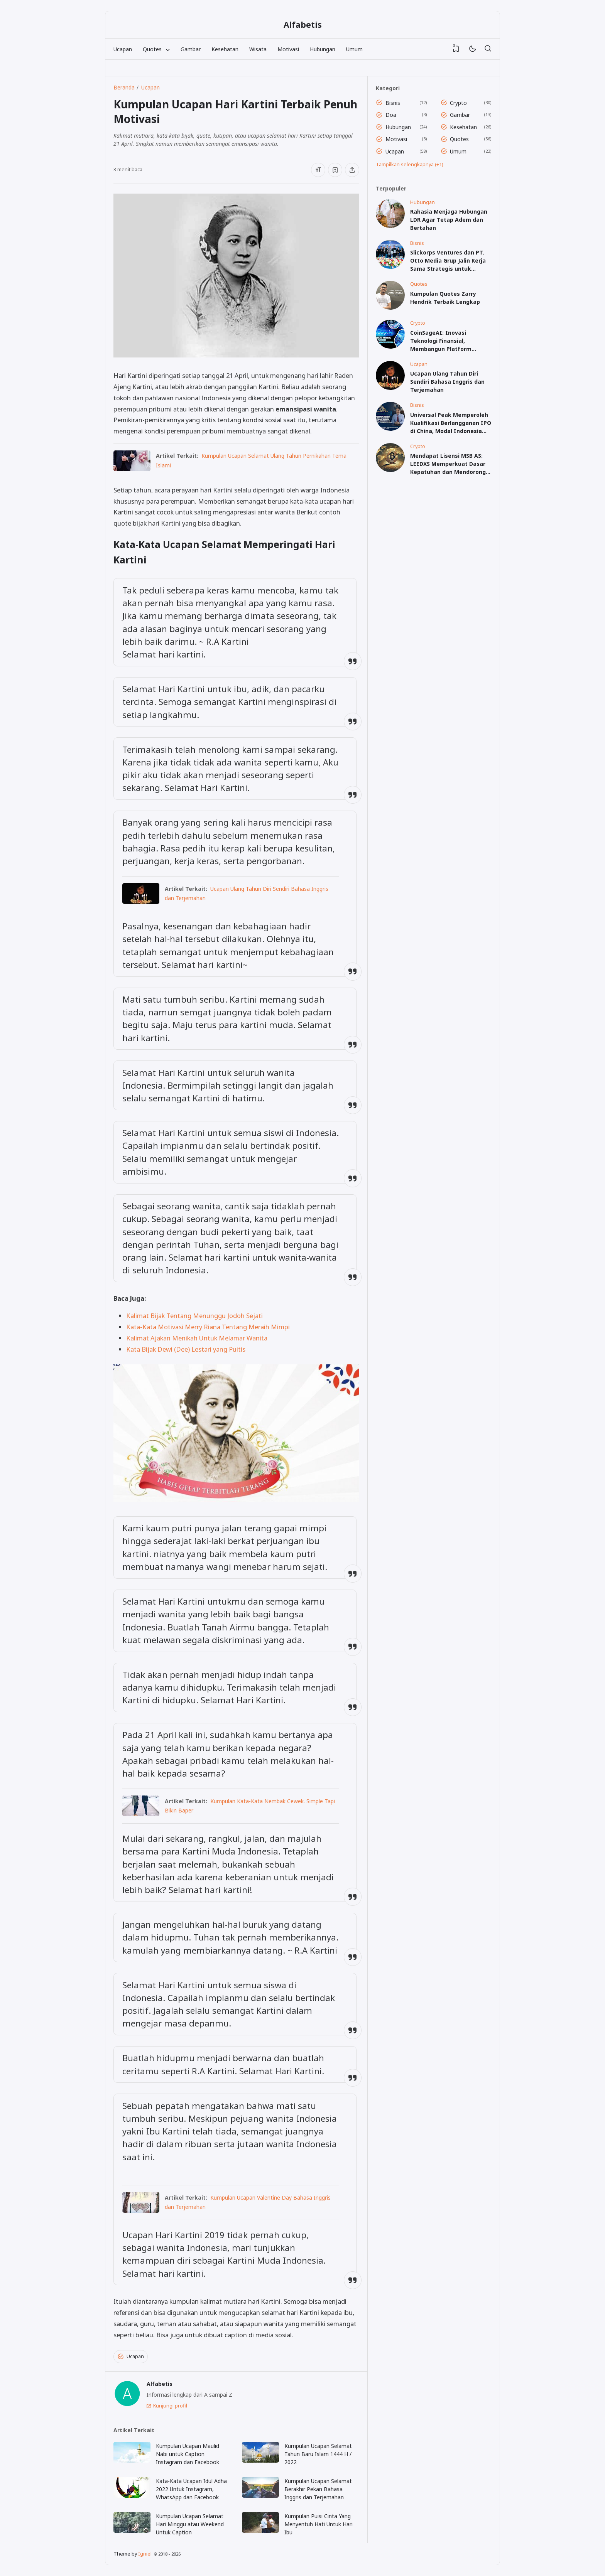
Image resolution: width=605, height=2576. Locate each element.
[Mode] (472, 49)
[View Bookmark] (456, 49)
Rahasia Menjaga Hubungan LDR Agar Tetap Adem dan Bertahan (448, 219)
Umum (354, 49)
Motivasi (288, 49)
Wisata (258, 49)
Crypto (458, 102)
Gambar (191, 49)
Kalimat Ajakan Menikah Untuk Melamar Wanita (196, 1338)
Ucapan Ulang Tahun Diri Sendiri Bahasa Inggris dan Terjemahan (447, 381)
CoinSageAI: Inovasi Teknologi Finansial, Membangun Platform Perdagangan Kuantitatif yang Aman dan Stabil (445, 349)
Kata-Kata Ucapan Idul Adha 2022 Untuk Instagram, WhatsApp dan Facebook (191, 2489)
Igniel (145, 2554)
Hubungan (322, 49)
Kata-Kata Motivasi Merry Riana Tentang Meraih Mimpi (208, 1326)
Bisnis (392, 102)
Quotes (459, 139)
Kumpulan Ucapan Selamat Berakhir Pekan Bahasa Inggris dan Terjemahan (318, 2489)
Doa (390, 114)
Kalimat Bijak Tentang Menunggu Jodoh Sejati (194, 1315)
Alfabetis (303, 24)
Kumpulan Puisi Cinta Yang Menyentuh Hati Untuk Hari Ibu (318, 2524)
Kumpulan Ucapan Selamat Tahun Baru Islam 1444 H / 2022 (318, 2454)
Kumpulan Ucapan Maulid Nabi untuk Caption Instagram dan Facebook (187, 2454)
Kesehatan (224, 49)
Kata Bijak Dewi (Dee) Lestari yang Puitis (185, 1349)
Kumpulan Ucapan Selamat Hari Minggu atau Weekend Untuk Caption (190, 2524)
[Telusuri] (487, 49)
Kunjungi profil (170, 2405)
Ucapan (122, 49)
